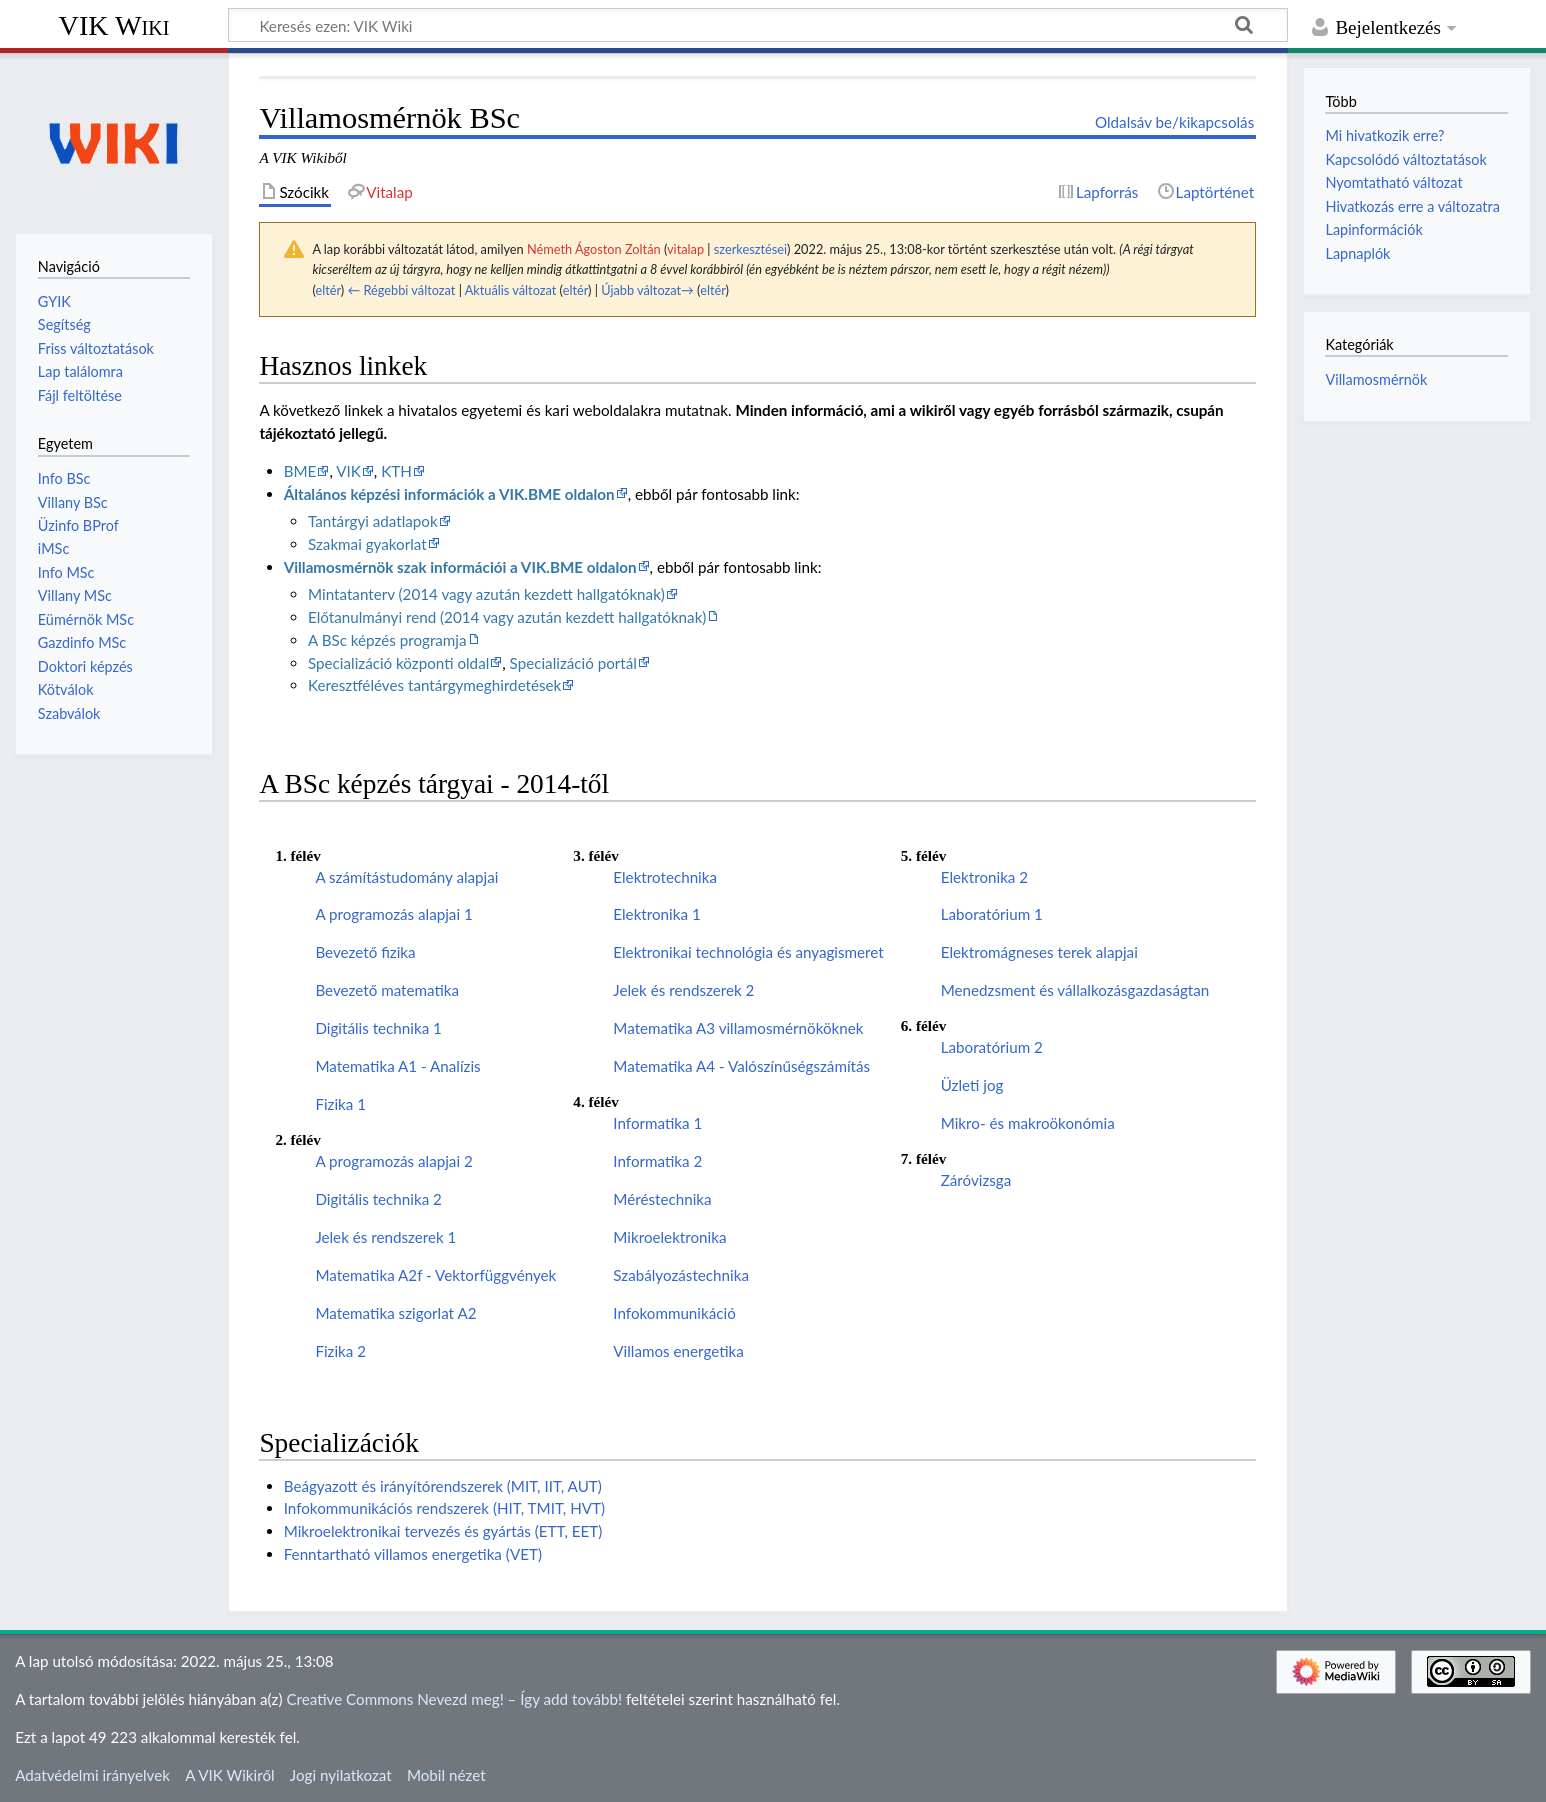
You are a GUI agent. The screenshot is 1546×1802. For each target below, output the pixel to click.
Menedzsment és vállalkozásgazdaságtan (1075, 990)
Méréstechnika (662, 1199)
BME (300, 471)
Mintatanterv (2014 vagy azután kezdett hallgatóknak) (486, 594)
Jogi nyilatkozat (341, 1775)
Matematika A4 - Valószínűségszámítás (741, 1066)
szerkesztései (750, 249)
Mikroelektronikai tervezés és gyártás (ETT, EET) (443, 1531)
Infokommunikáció (674, 1313)
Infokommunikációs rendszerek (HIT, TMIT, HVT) (444, 1508)
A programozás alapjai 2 (393, 1161)
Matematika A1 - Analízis (397, 1066)
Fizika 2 (340, 1351)
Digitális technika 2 (378, 1199)
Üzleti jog (972, 1085)
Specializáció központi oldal (398, 663)
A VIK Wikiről (229, 1775)
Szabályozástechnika (681, 1275)
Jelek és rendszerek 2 (683, 990)
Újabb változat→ (647, 290)
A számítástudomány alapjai (406, 877)
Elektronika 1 (656, 914)
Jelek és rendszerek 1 (385, 1237)
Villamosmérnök (1376, 379)
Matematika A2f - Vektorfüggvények (435, 1275)
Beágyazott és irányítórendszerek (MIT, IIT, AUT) (443, 1486)
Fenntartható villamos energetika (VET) (413, 1554)
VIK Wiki (114, 25)
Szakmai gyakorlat (367, 544)
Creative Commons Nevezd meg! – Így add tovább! (454, 1699)
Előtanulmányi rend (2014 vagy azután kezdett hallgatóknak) (507, 617)
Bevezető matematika (387, 990)
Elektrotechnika (665, 877)
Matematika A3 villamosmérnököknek (738, 1028)
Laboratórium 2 (992, 1047)
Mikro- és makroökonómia (1028, 1123)
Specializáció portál (573, 663)
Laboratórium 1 (992, 914)
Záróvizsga (976, 1180)
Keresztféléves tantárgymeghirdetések (434, 685)
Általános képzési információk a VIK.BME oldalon (449, 494)
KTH (396, 471)
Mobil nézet (446, 1775)
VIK (348, 471)
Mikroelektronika (669, 1237)
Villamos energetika (678, 1351)
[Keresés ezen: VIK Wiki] (758, 25)
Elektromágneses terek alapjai (1039, 952)
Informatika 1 (657, 1123)
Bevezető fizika (365, 952)
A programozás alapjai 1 (393, 914)
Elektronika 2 (984, 877)
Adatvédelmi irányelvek (92, 1775)
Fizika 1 (340, 1104)
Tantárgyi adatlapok (373, 521)
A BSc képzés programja (387, 640)
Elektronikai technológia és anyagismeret (748, 952)
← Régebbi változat (401, 290)
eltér (327, 290)
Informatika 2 (657, 1161)
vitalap (685, 249)
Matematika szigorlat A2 (395, 1313)
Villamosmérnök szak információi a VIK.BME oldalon (460, 567)
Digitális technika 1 (378, 1028)
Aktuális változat (511, 290)
